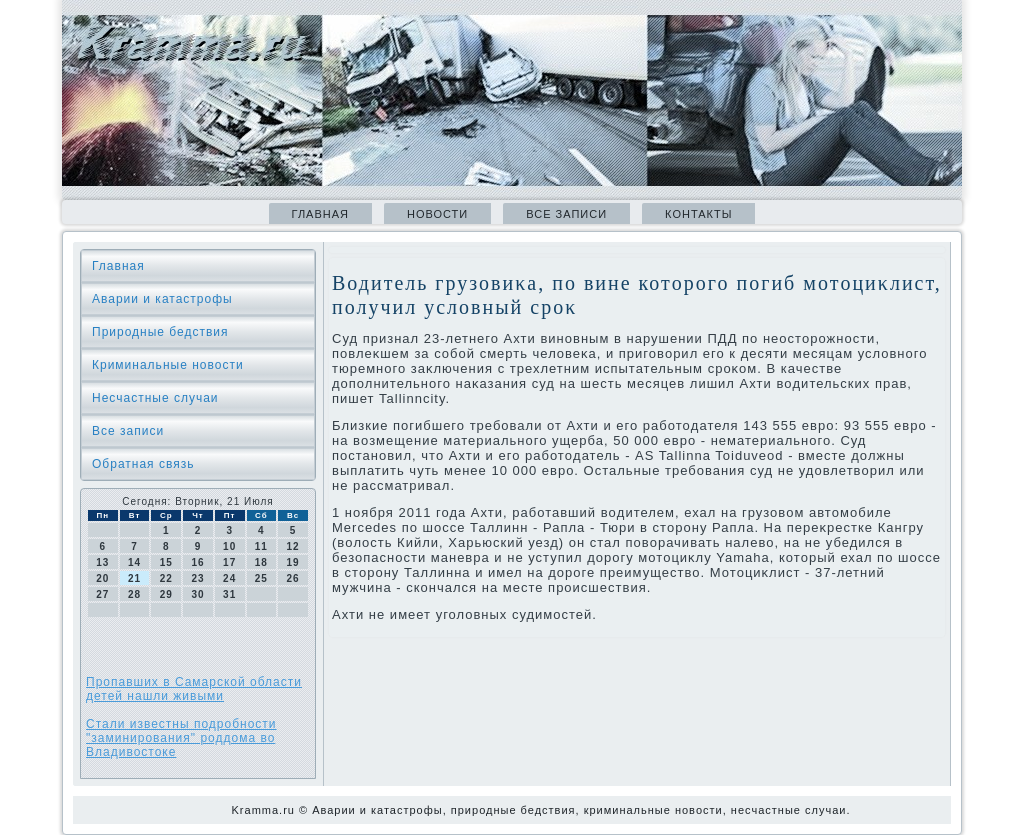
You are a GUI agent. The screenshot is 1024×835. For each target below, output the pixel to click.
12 (293, 546)
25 (261, 578)
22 (166, 578)
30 (197, 594)
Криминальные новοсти (168, 365)
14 (134, 562)
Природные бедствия (160, 332)
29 (166, 594)
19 (293, 562)
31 (229, 594)
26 (293, 578)
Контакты (698, 214)
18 (261, 562)
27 (102, 594)
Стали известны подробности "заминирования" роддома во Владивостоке (181, 738)
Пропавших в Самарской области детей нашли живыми (194, 689)
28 (134, 594)
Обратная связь (143, 464)
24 (229, 578)
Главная (320, 214)
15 (166, 562)
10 (229, 546)
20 (102, 578)
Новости (437, 214)
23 (197, 578)
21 (134, 578)
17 (229, 562)
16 (197, 562)
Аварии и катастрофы (162, 299)
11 (261, 546)
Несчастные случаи (155, 398)
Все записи (566, 214)
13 (102, 562)
